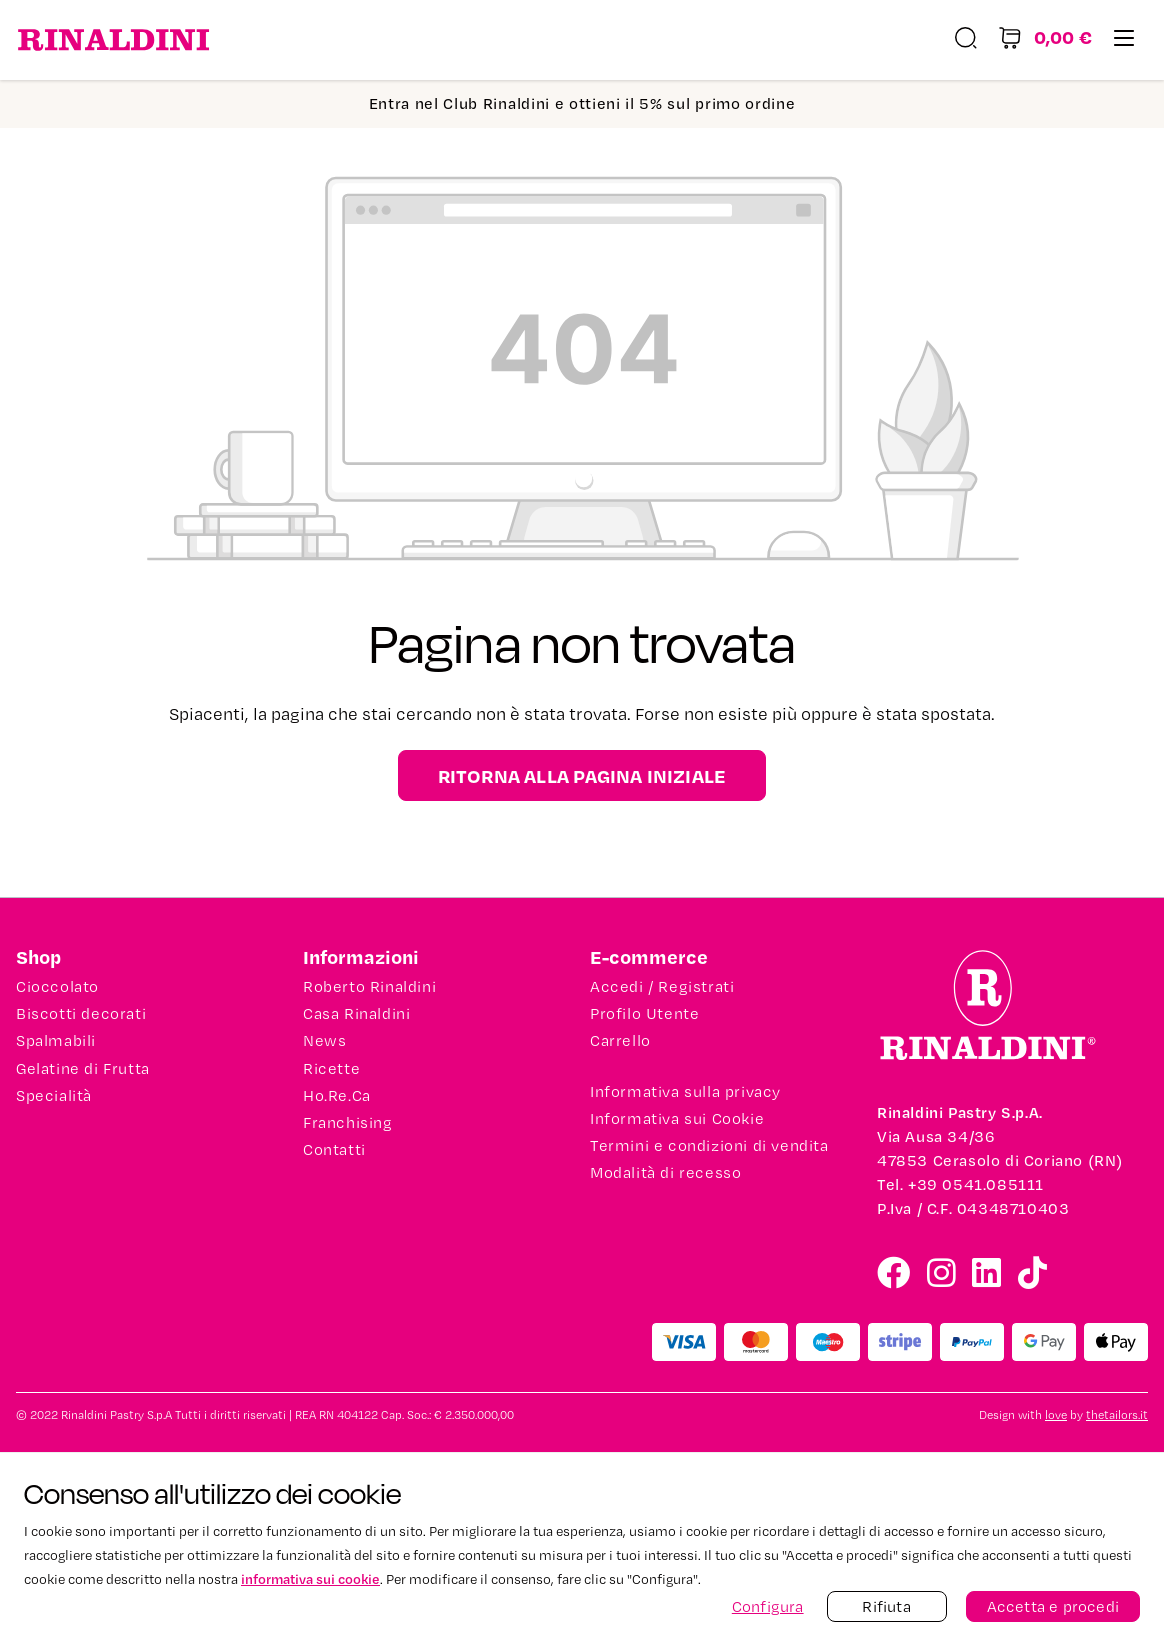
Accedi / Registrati (662, 987)
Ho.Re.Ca (337, 1096)
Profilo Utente (644, 1014)
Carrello (620, 1041)
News (324, 1041)
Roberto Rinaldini (369, 987)
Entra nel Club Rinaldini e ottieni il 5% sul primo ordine (582, 103)
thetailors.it (1117, 1415)
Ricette (331, 1069)
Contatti (334, 1150)
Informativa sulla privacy (685, 1092)
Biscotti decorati (81, 1014)
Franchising (348, 1123)
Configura (768, 1606)
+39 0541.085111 (976, 1184)
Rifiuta (886, 1606)
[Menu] (1124, 40)
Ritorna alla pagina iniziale (582, 775)
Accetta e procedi (1053, 1606)
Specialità (54, 1096)
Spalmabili (56, 1041)
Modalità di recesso (665, 1173)
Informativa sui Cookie (677, 1119)
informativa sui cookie (310, 1578)
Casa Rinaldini (356, 1014)
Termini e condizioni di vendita (709, 1146)
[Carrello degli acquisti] (1045, 40)
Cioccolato (57, 987)
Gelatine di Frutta (83, 1069)
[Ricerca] (966, 40)
